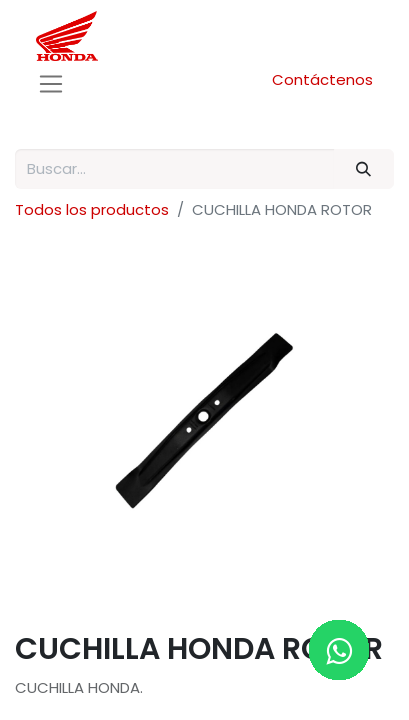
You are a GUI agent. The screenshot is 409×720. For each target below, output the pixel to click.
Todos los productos (92, 209)
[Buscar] (364, 169)
